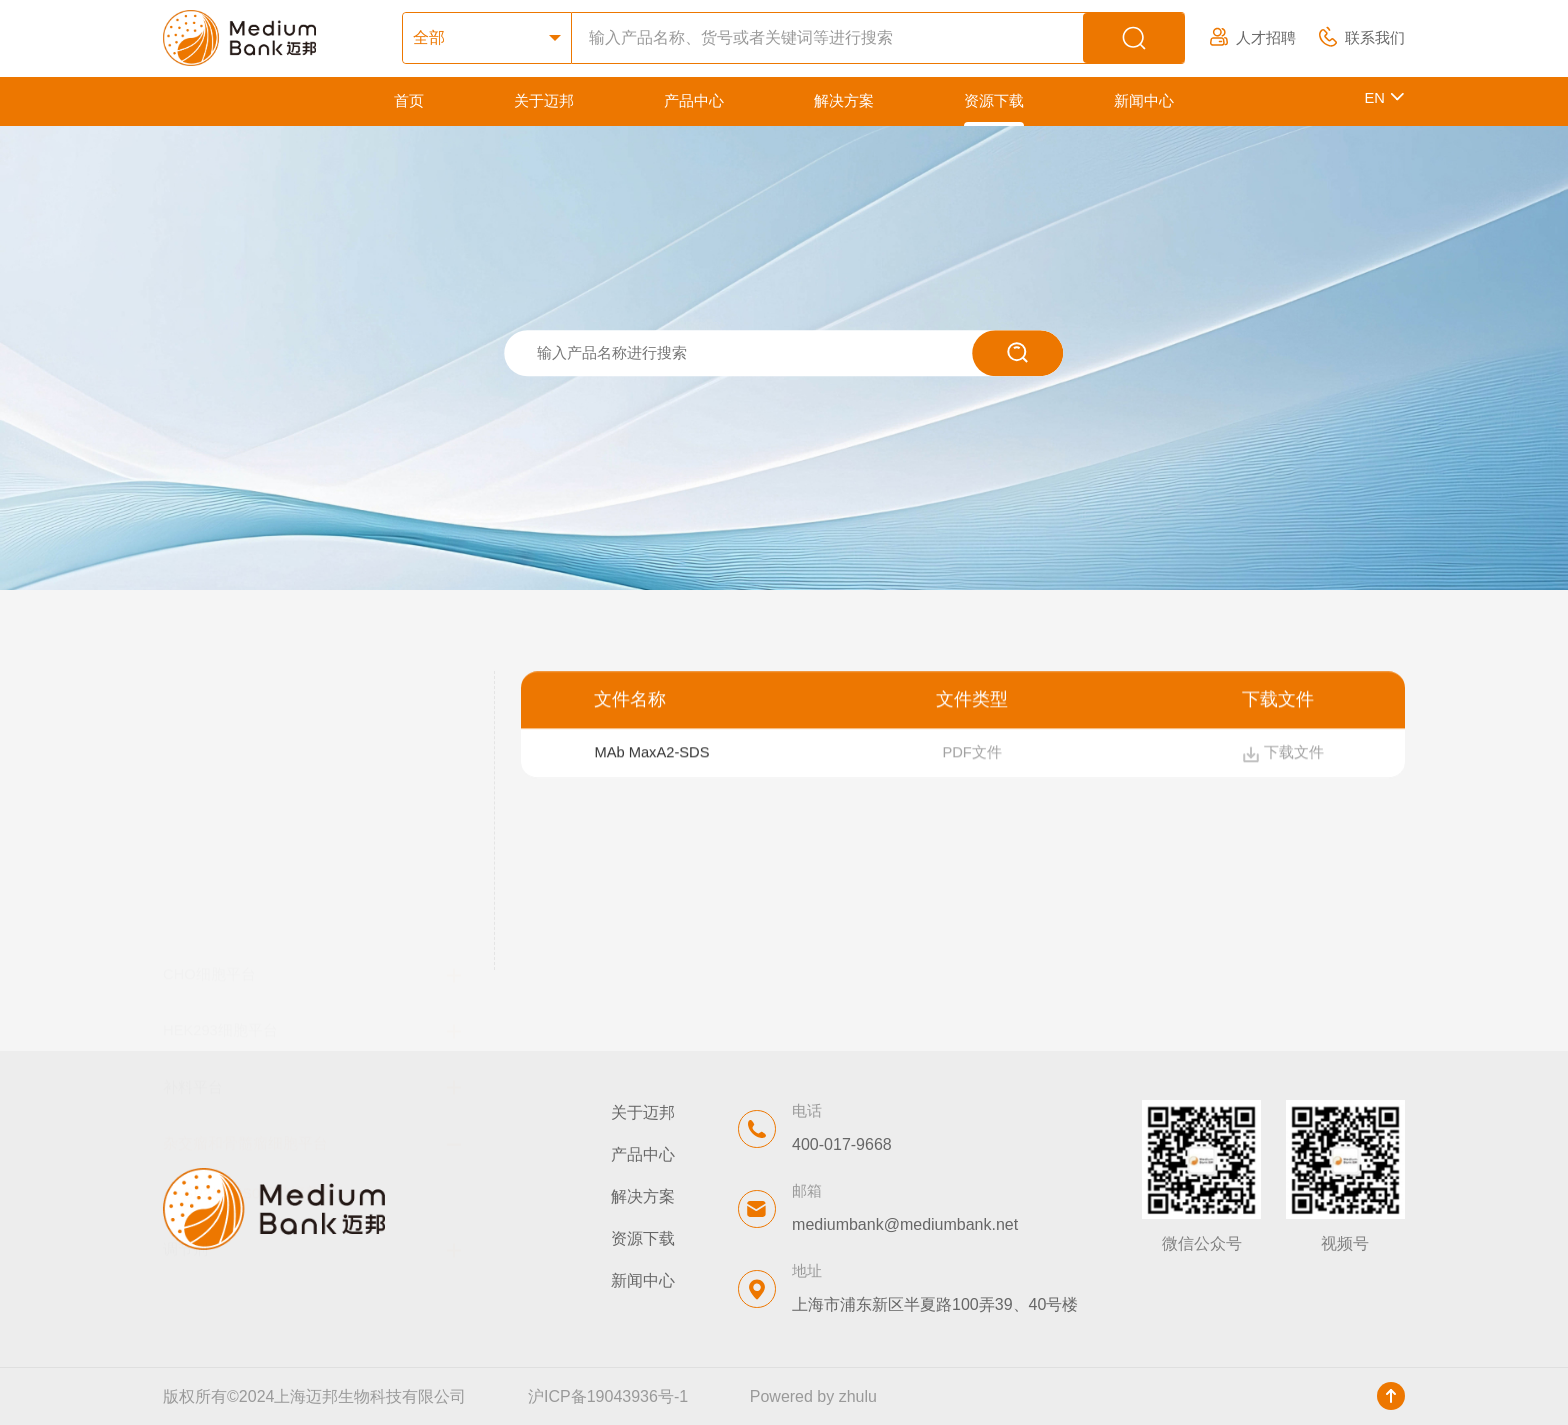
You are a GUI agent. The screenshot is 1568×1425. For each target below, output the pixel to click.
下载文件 (1283, 756)
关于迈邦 (544, 101)
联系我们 (1362, 38)
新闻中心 (1144, 101)
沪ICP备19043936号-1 (608, 1396)
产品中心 (694, 101)
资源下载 (994, 101)
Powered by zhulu (813, 1396)
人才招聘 (1253, 38)
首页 (409, 101)
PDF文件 (971, 756)
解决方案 (844, 101)
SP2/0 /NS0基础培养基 (259, 911)
